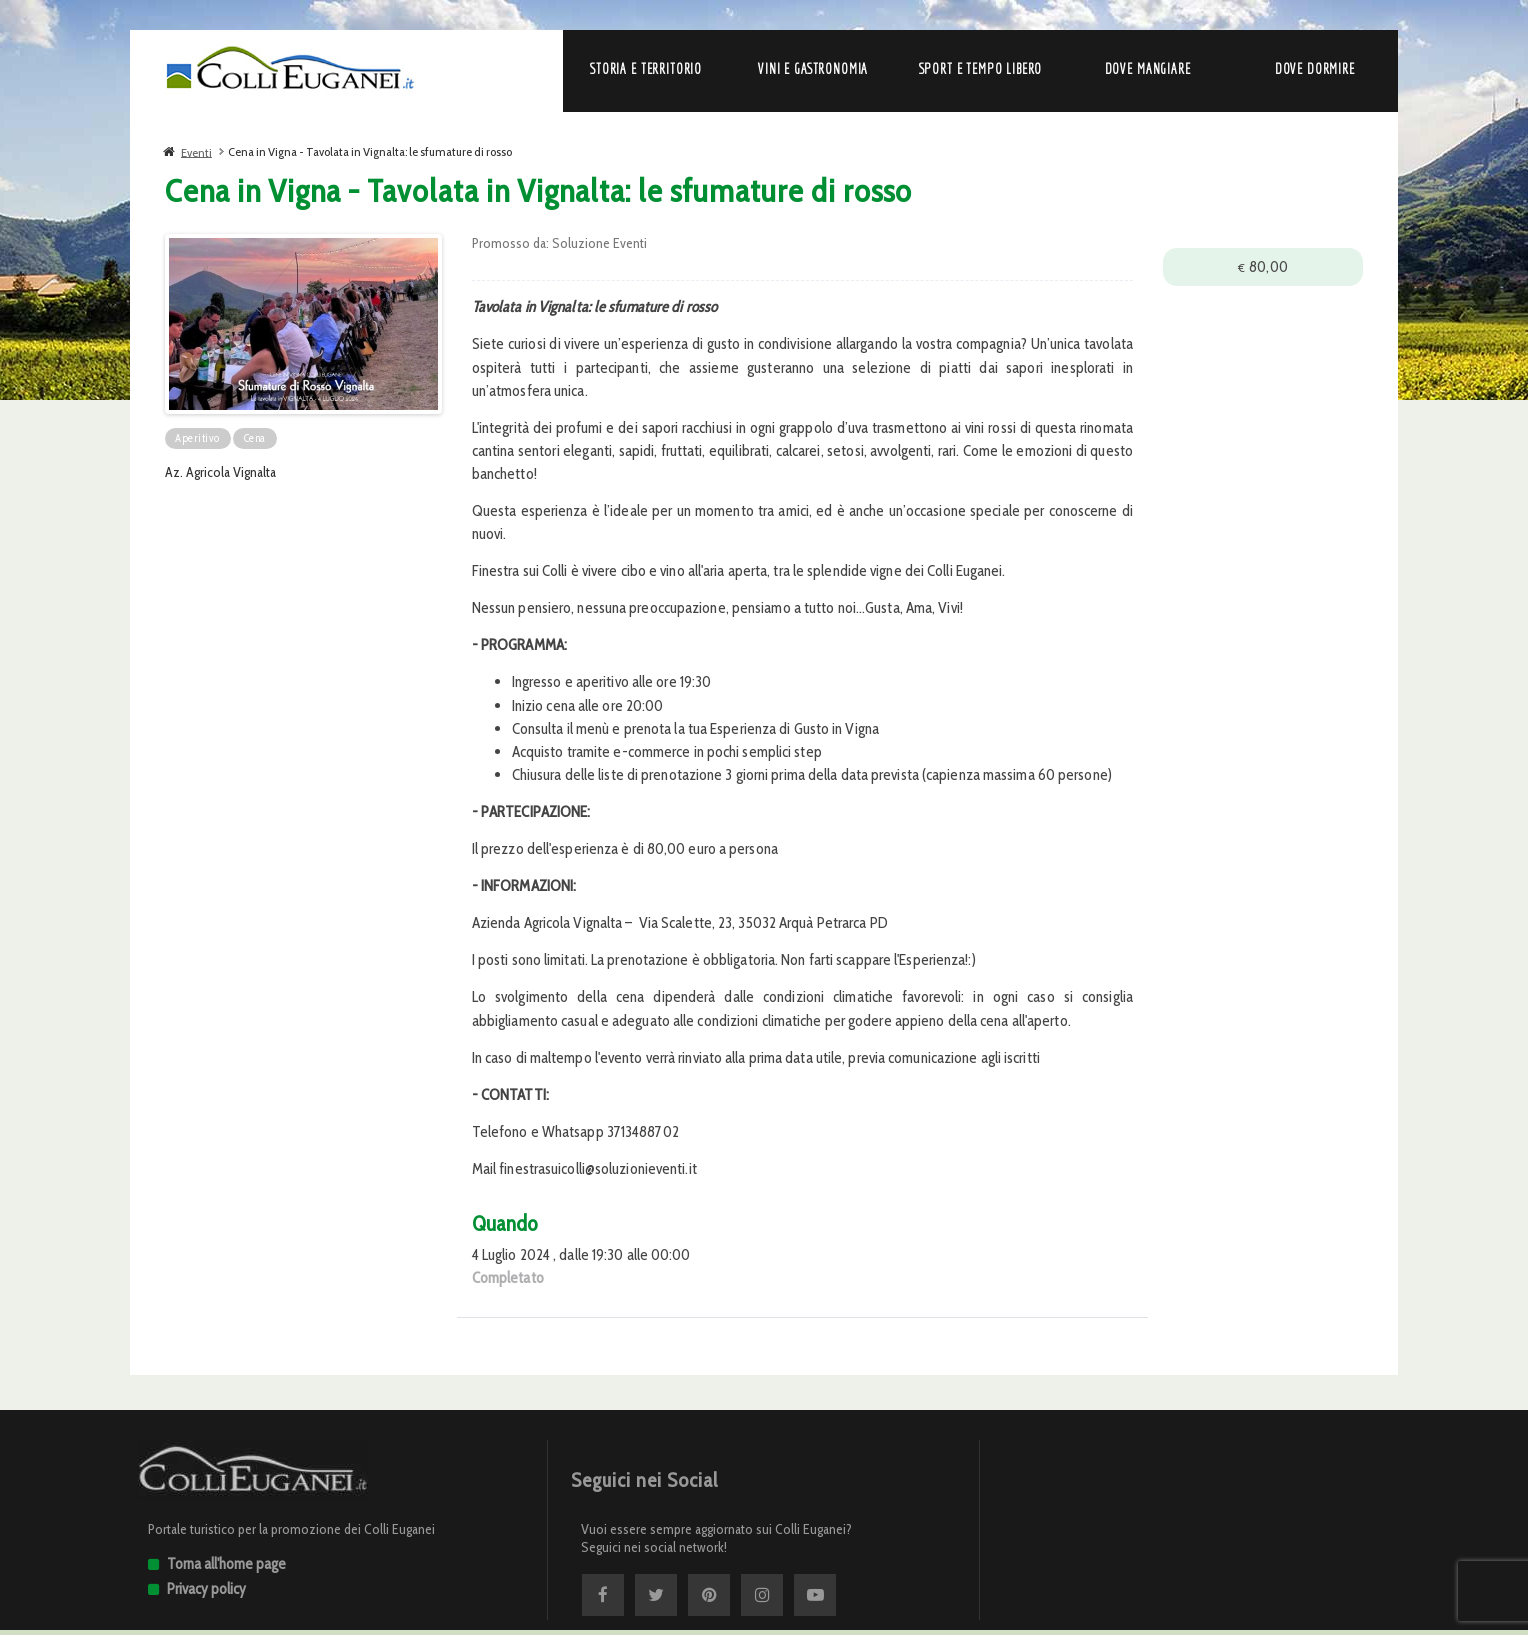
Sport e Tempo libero (981, 69)
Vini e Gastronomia (813, 69)
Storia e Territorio (646, 69)
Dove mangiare (1148, 69)
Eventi (196, 151)
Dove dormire (1315, 69)
